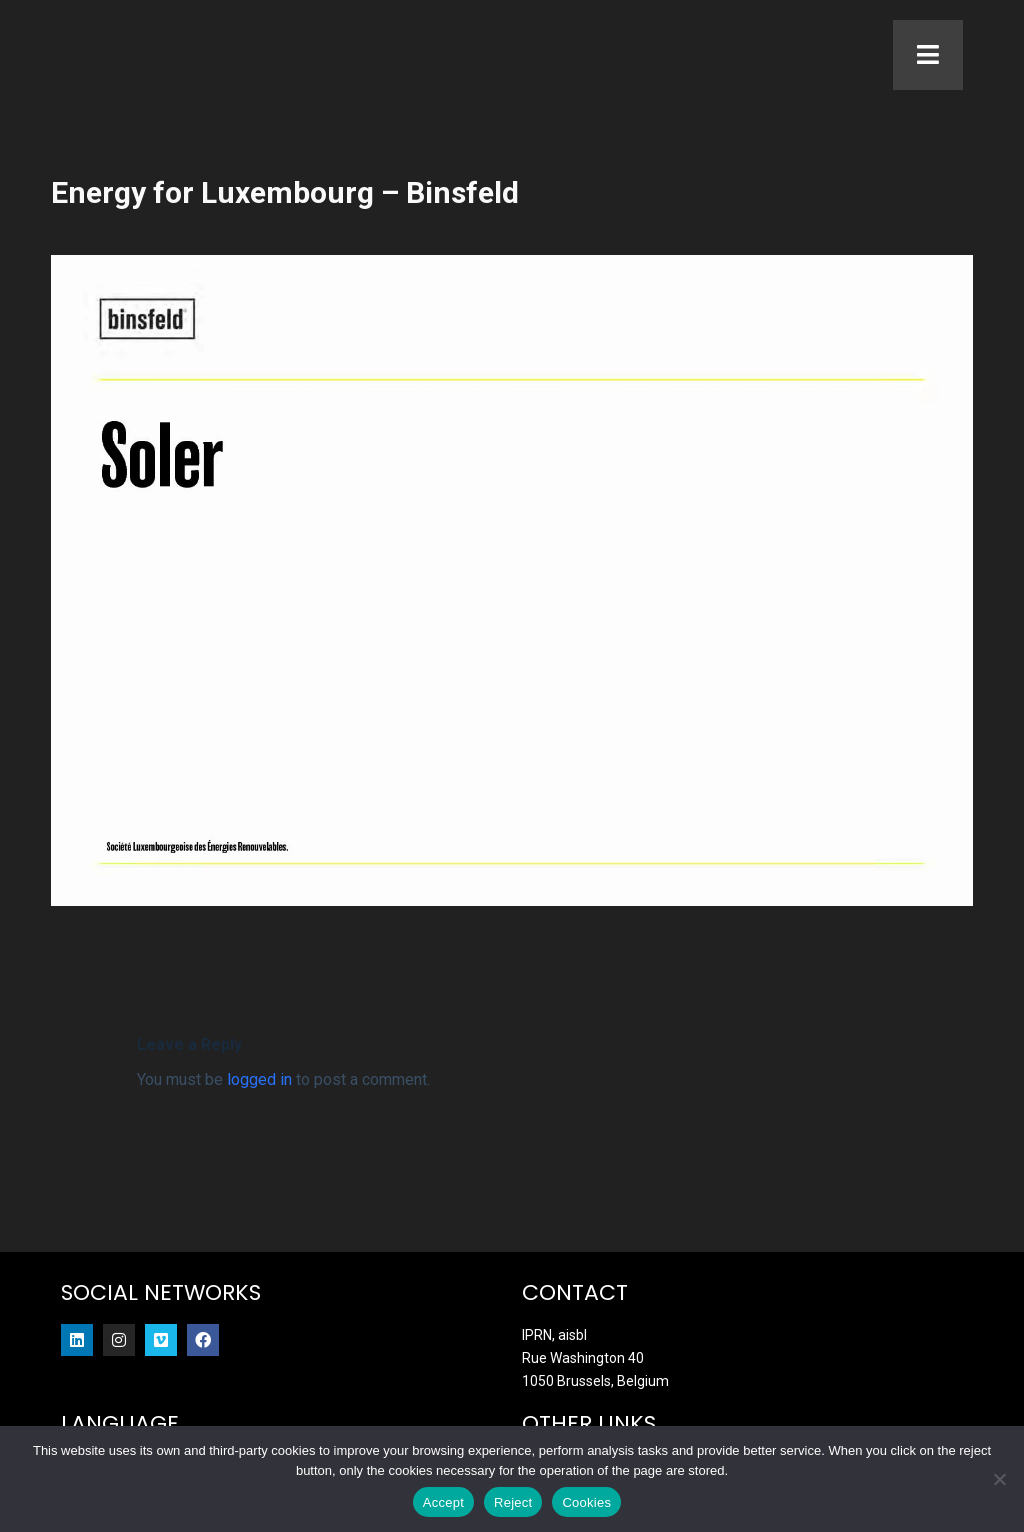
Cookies (586, 1502)
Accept (443, 1502)
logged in (259, 1113)
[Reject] (999, 1479)
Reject (513, 1502)
